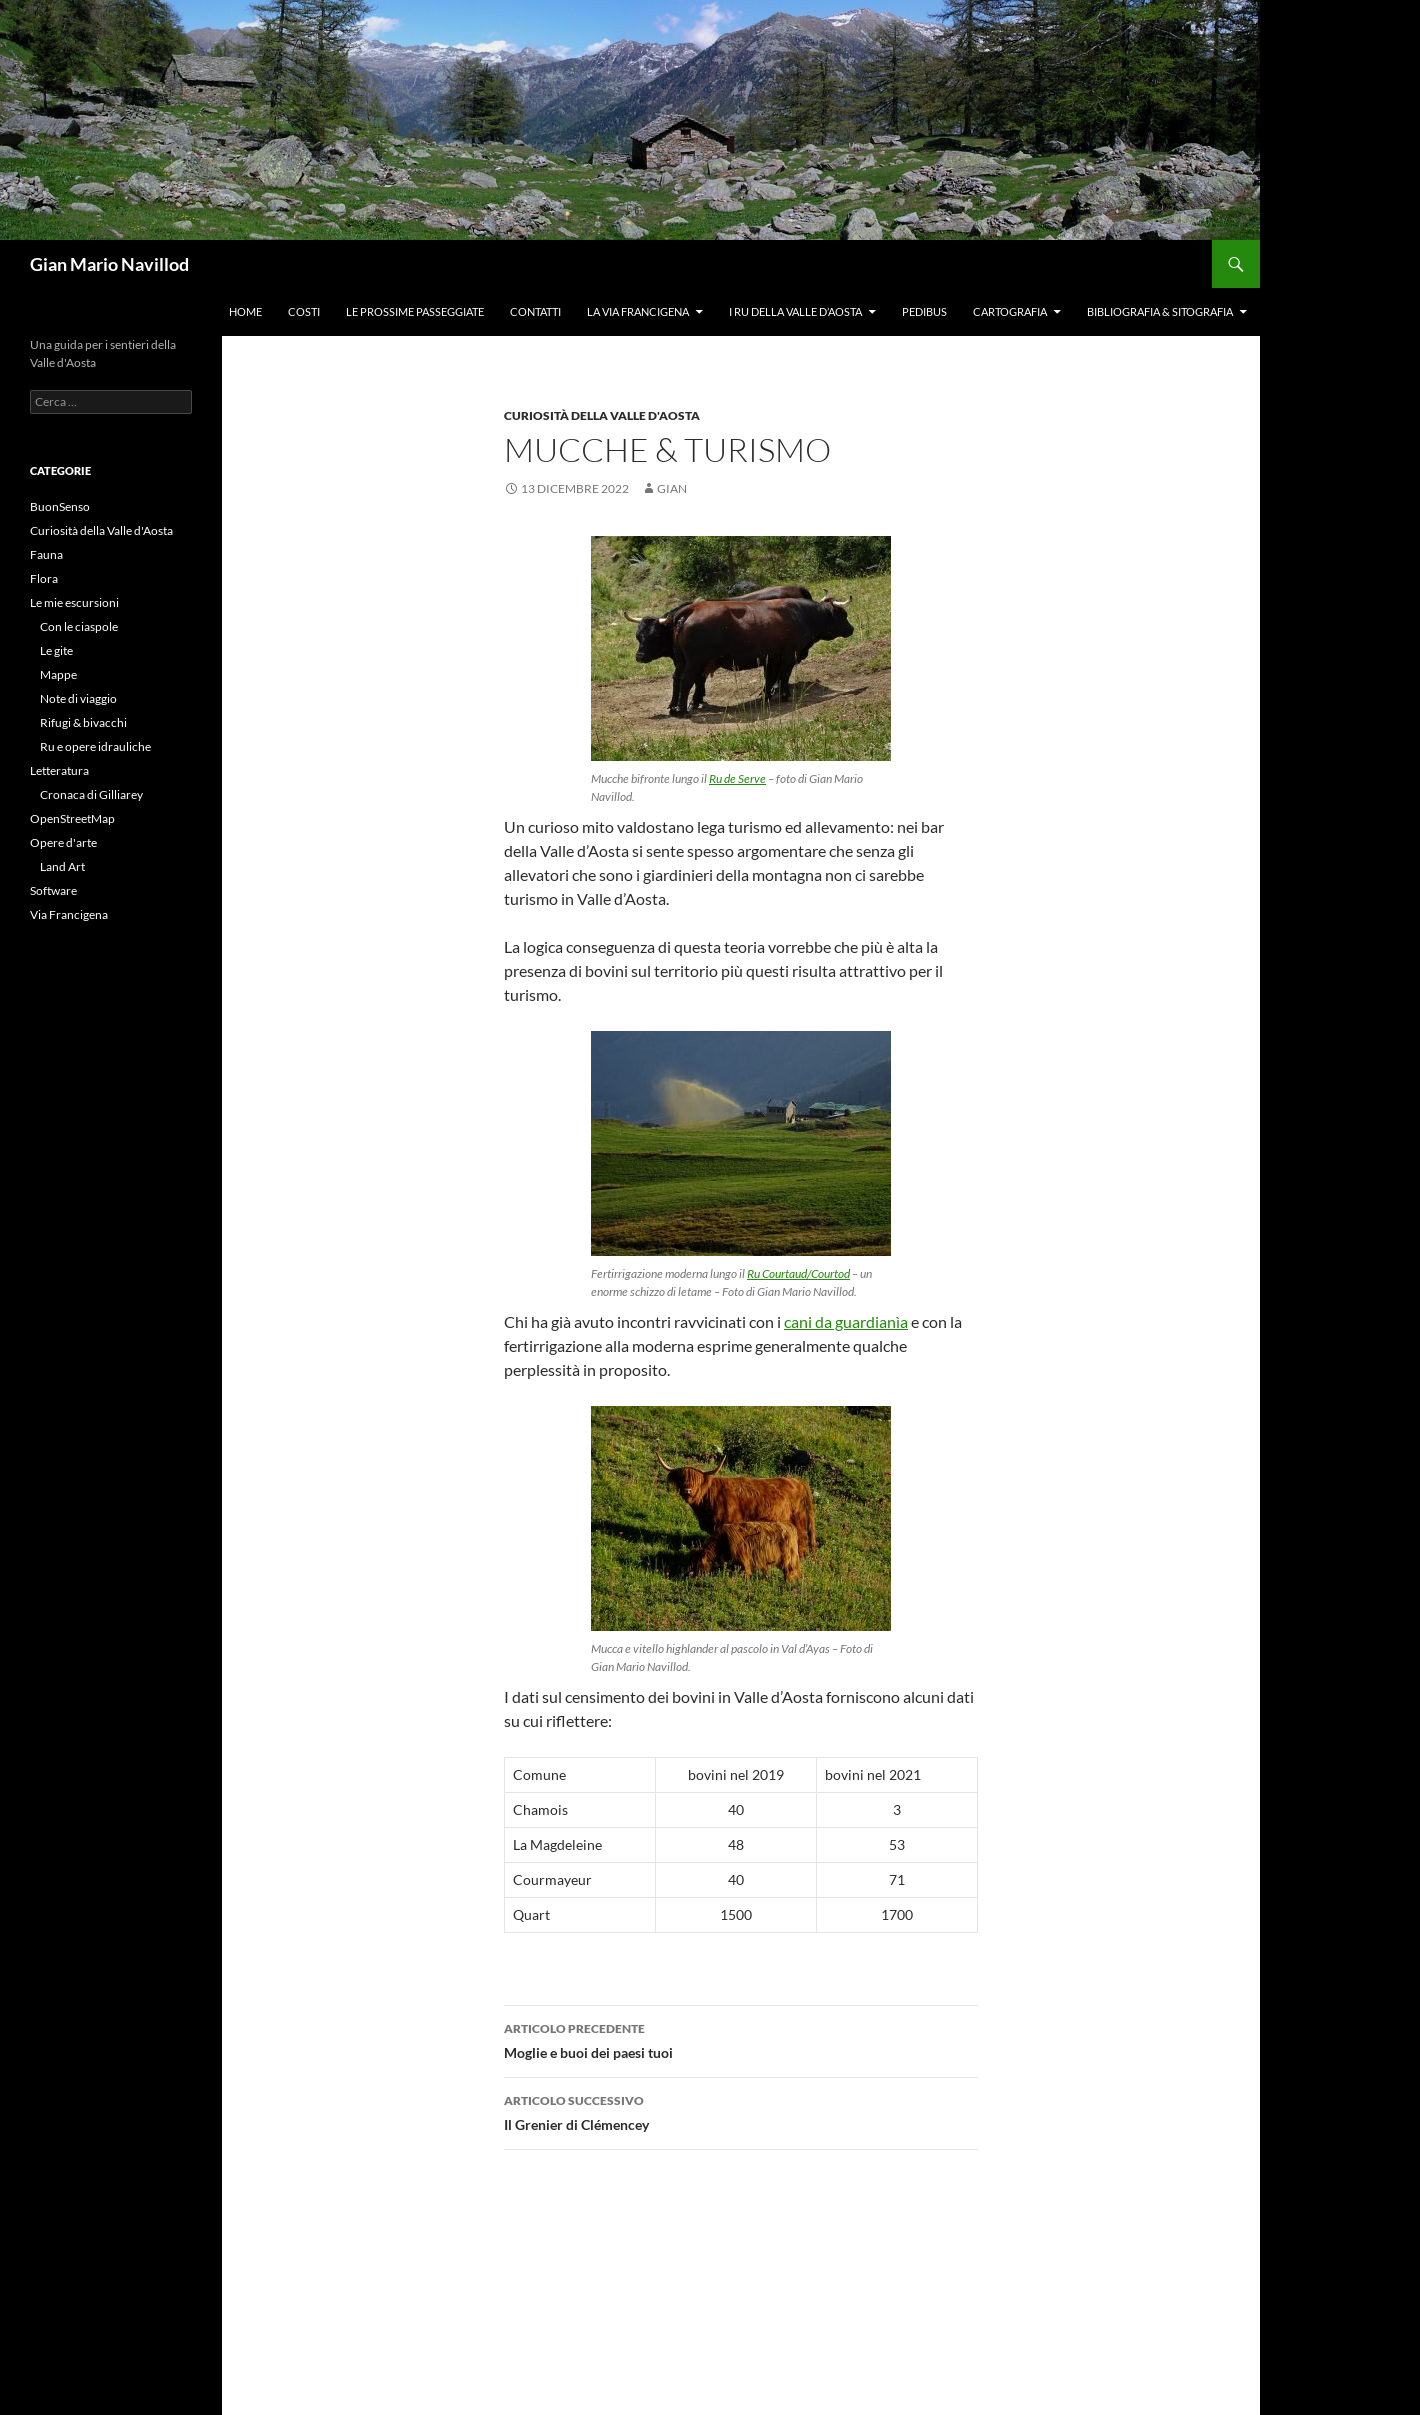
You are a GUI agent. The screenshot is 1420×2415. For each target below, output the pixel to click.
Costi (304, 311)
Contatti (535, 311)
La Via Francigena (638, 311)
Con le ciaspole (79, 626)
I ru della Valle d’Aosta (795, 311)
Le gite (56, 650)
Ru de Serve (737, 778)
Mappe (58, 674)
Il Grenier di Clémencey (741, 2111)
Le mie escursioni (74, 602)
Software (53, 890)
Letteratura (59, 770)
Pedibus (924, 311)
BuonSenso (60, 506)
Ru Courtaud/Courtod (798, 1273)
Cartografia (1010, 311)
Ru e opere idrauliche (95, 746)
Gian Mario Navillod (109, 264)
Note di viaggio (78, 698)
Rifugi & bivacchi (83, 722)
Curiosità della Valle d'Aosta (602, 415)
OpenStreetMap (72, 818)
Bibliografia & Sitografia (1160, 311)
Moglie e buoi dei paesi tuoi (741, 2039)
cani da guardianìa (846, 1321)
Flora (44, 578)
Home (245, 311)
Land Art (62, 866)
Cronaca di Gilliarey (91, 794)
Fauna (46, 554)
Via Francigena (69, 914)
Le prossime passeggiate (415, 311)
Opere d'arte (63, 842)
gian (672, 488)
